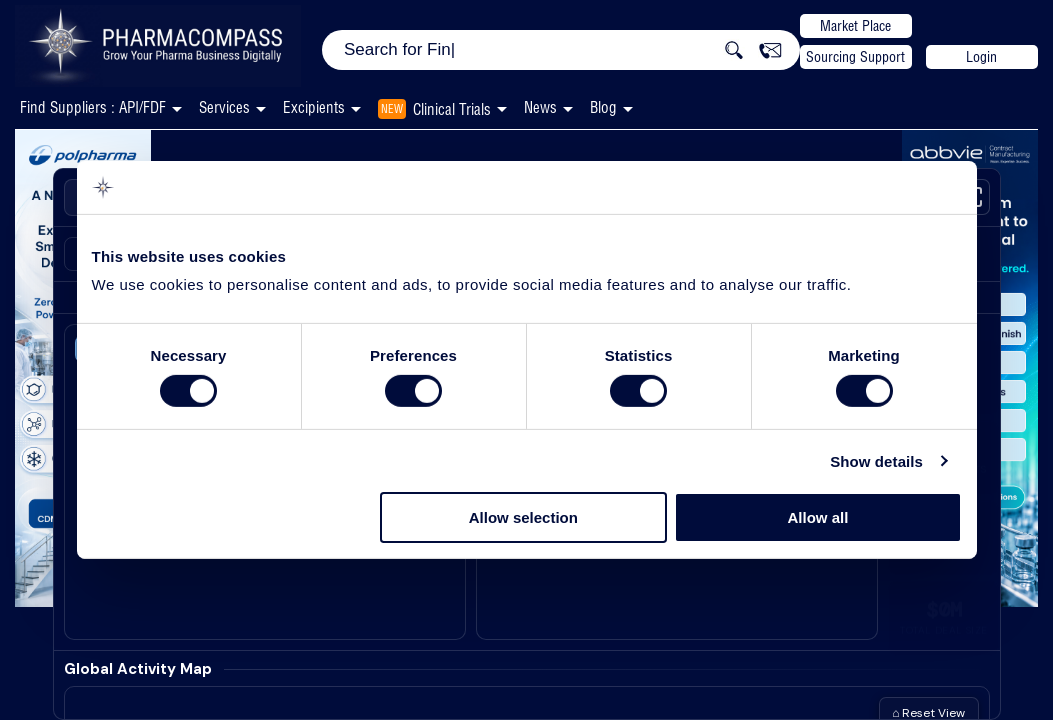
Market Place (855, 26)
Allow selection (523, 517)
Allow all (818, 517)
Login (981, 57)
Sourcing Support (855, 57)
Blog (603, 107)
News (540, 107)
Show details (876, 461)
